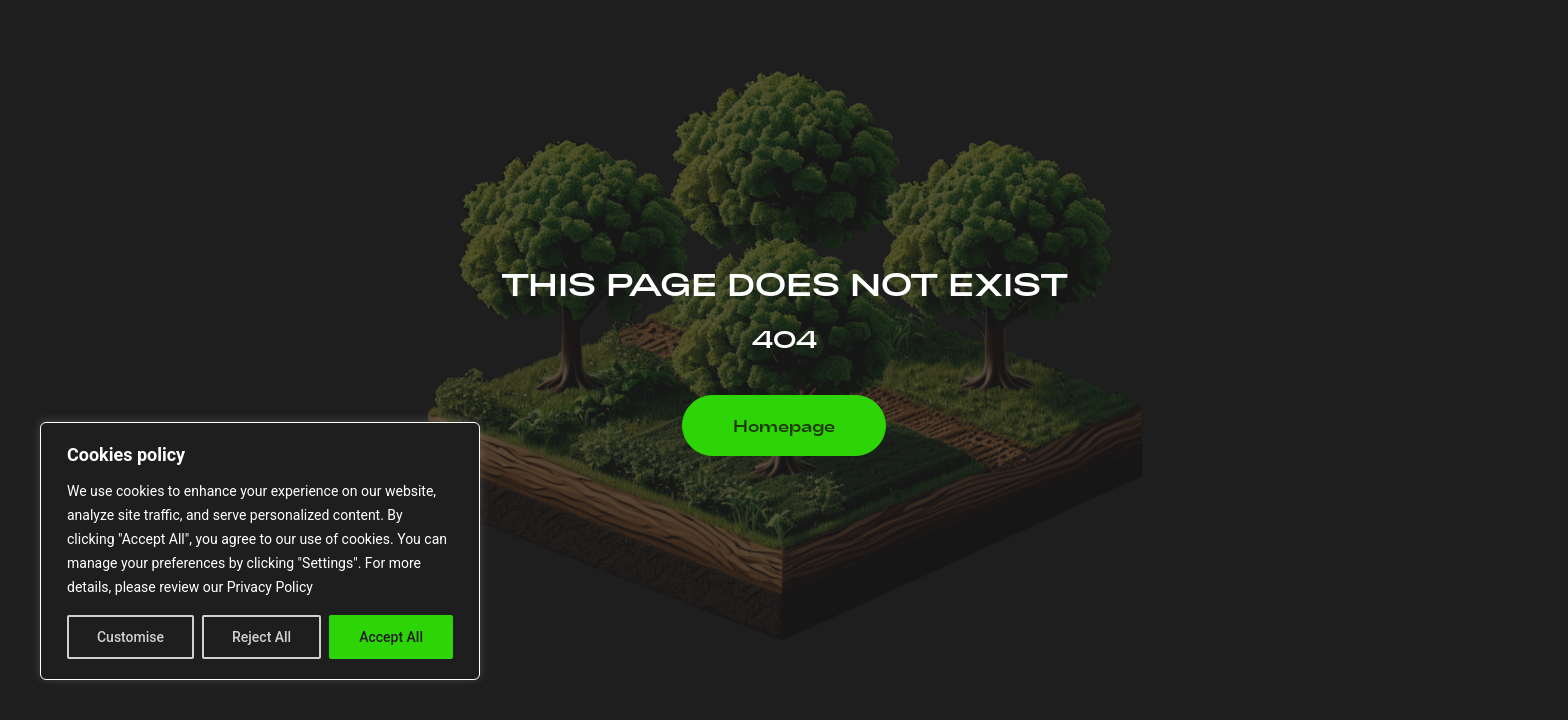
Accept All (391, 637)
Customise (130, 637)
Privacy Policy (270, 587)
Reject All (261, 637)
